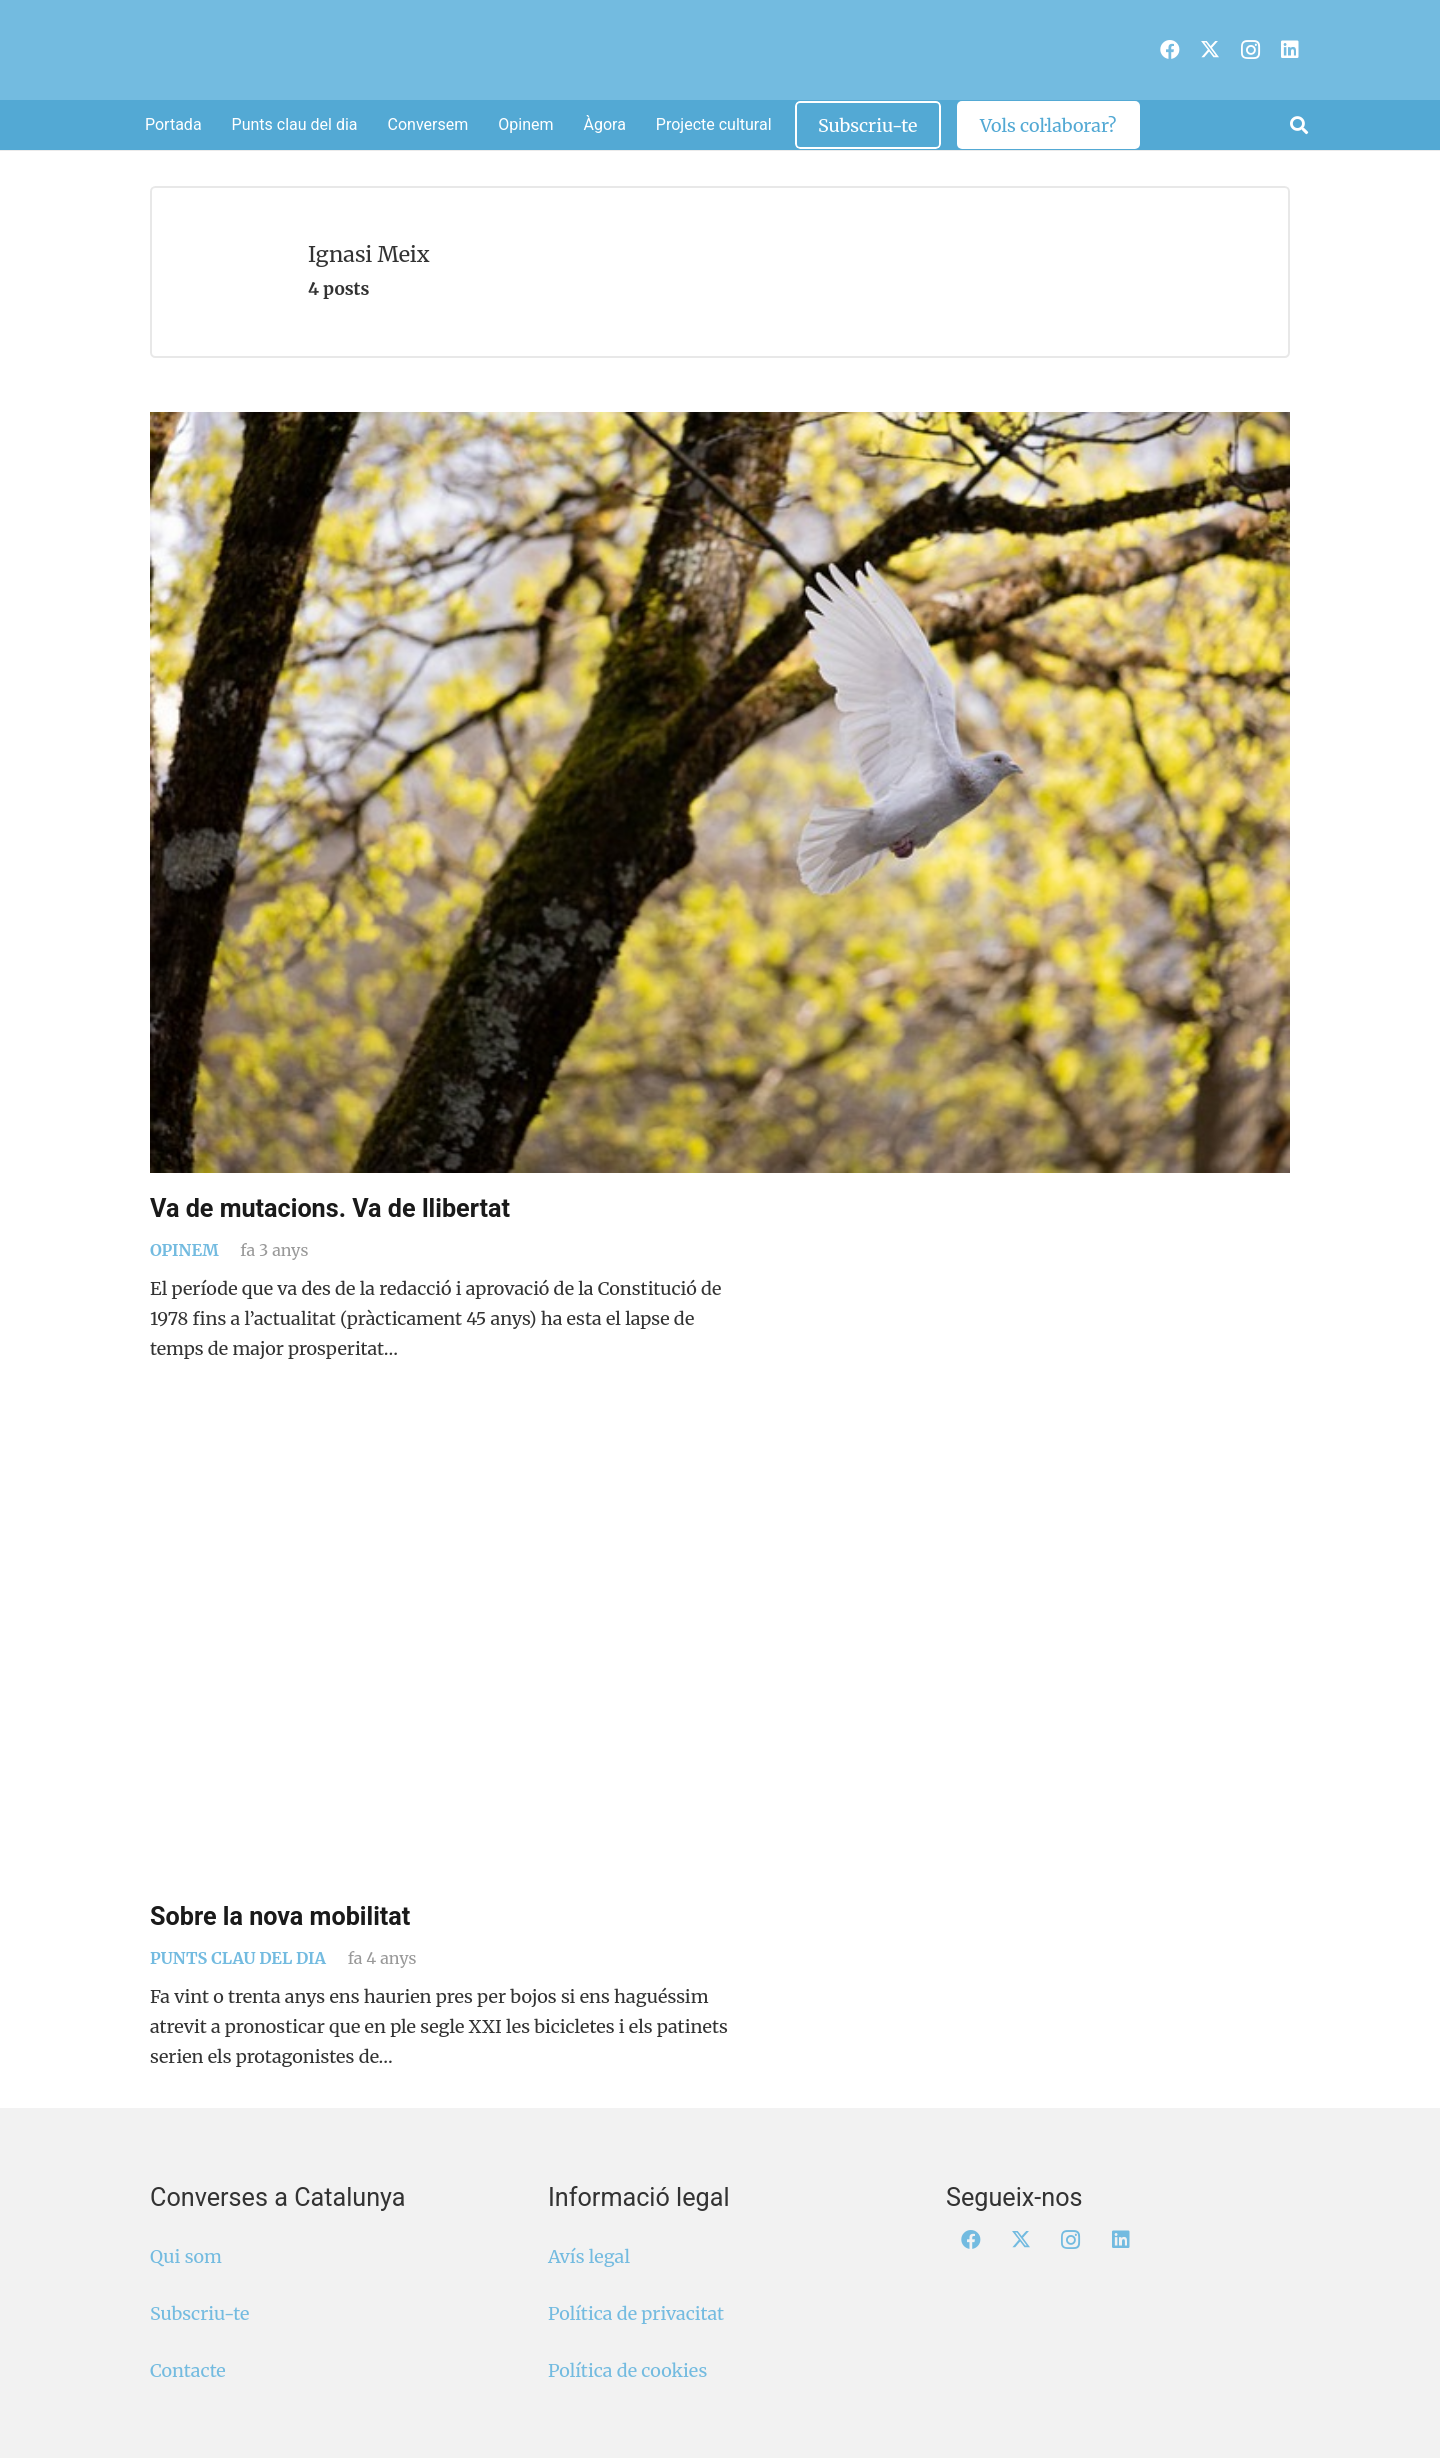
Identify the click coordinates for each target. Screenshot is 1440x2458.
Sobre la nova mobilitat (280, 1916)
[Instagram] (1250, 50)
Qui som (186, 2256)
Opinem (184, 1250)
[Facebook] (1170, 50)
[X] (1210, 50)
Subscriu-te (199, 2313)
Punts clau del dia (238, 1958)
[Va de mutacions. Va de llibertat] (720, 792)
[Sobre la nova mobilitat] (720, 1667)
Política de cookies (627, 2370)
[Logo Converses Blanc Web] (687, 50)
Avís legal (589, 2256)
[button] (1299, 125)
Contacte (188, 2370)
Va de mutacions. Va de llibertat (330, 1208)
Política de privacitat (636, 2313)
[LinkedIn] (1290, 50)
